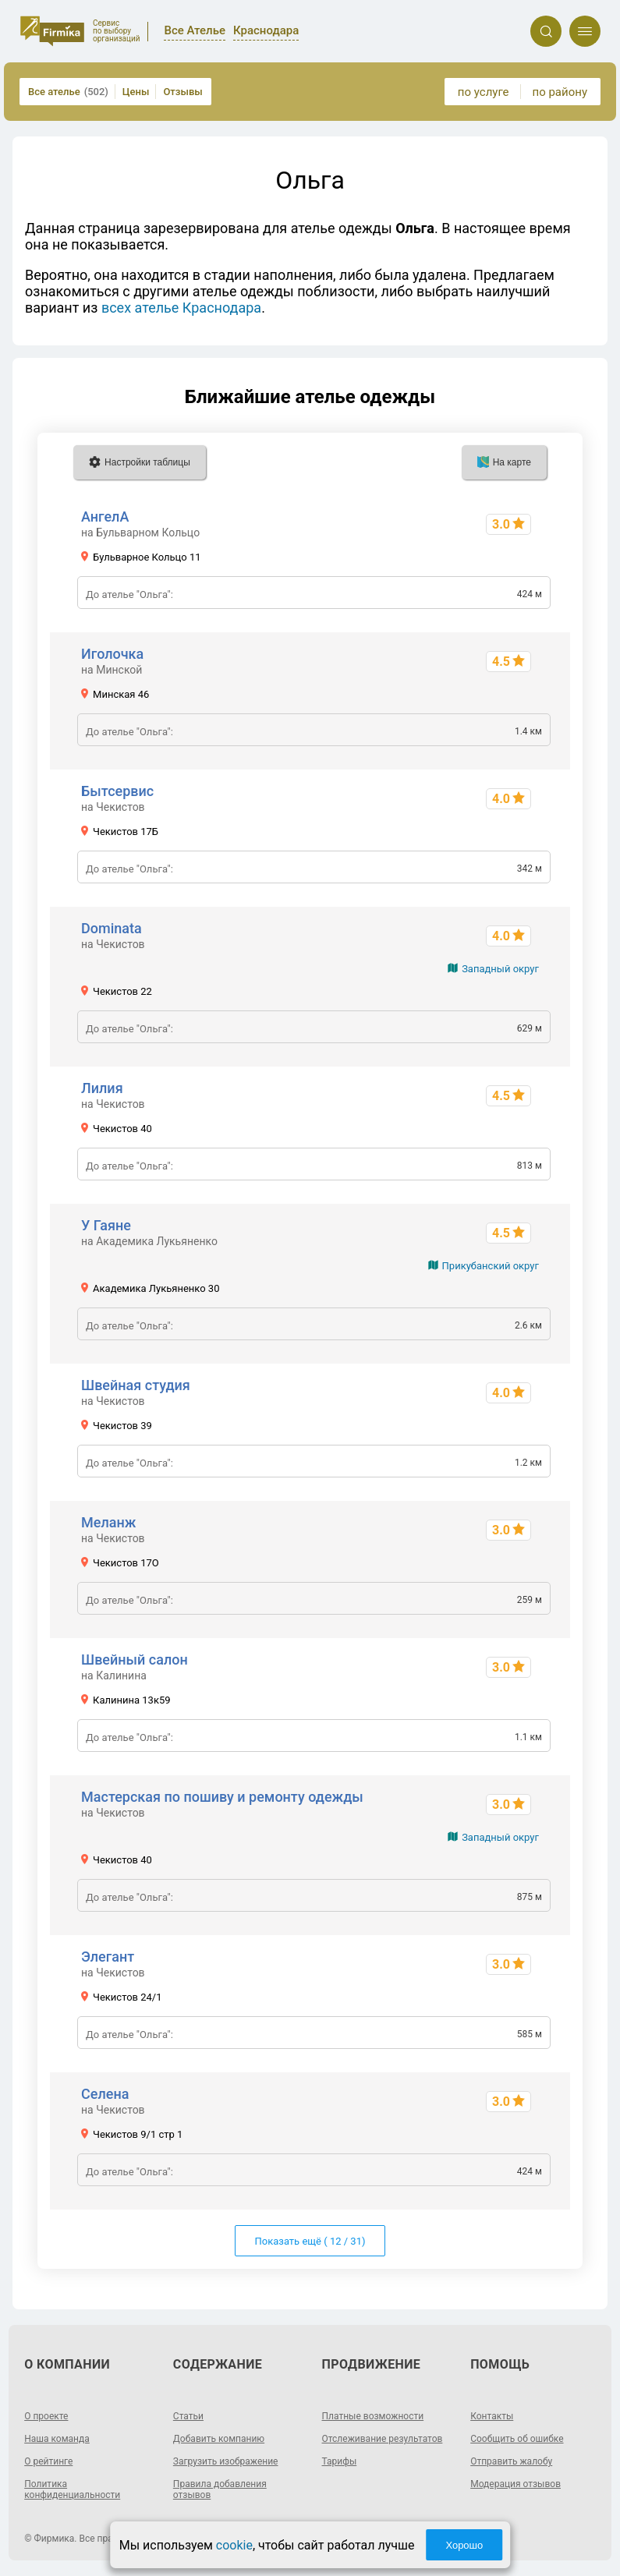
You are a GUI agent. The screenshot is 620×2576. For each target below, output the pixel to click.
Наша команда (57, 2438)
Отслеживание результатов (382, 2438)
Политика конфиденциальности (72, 2489)
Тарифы (339, 2461)
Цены (136, 91)
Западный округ (500, 969)
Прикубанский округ (490, 1266)
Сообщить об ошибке (516, 2438)
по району (560, 92)
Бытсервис (117, 791)
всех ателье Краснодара (181, 307)
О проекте (46, 2416)
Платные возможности (373, 2416)
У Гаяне (106, 1225)
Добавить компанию (218, 2438)
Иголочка (112, 654)
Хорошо (464, 2545)
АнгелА (105, 516)
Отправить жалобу (511, 2461)
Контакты (491, 2416)
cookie (234, 2545)
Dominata (111, 928)
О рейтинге (48, 2461)
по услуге (483, 92)
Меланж (108, 1522)
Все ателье (68, 91)
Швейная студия (135, 1385)
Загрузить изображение (225, 2461)
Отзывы (182, 91)
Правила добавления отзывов (220, 2489)
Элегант (107, 1956)
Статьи (188, 2416)
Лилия (102, 1088)
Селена (105, 2094)
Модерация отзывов (515, 2484)
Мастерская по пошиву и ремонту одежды (222, 1797)
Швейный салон (134, 1659)
